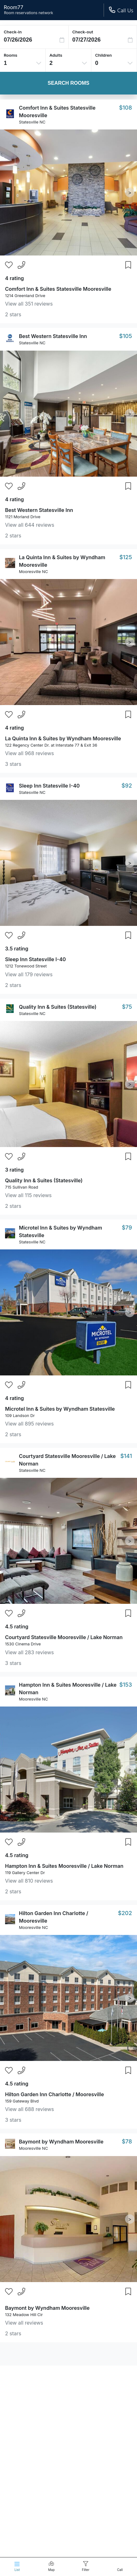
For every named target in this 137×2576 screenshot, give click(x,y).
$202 (125, 1913)
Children (103, 55)
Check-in (13, 31)
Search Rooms (68, 83)
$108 (125, 107)
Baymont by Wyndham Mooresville (61, 2141)
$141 (126, 1456)
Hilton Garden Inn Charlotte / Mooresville (54, 2094)
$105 (125, 336)
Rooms (10, 55)
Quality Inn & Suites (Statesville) (57, 1007)
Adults (55, 55)
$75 (127, 1006)
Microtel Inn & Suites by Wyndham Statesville (60, 1409)
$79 (127, 1227)
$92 (127, 785)
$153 (125, 1684)
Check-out (82, 31)
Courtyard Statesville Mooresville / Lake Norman (64, 1637)
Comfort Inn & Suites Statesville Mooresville (58, 289)
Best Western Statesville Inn (53, 336)
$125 (125, 557)
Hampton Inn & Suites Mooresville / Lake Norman (64, 1866)
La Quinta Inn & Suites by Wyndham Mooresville (63, 738)
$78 (127, 2141)
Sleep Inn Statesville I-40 (49, 786)
